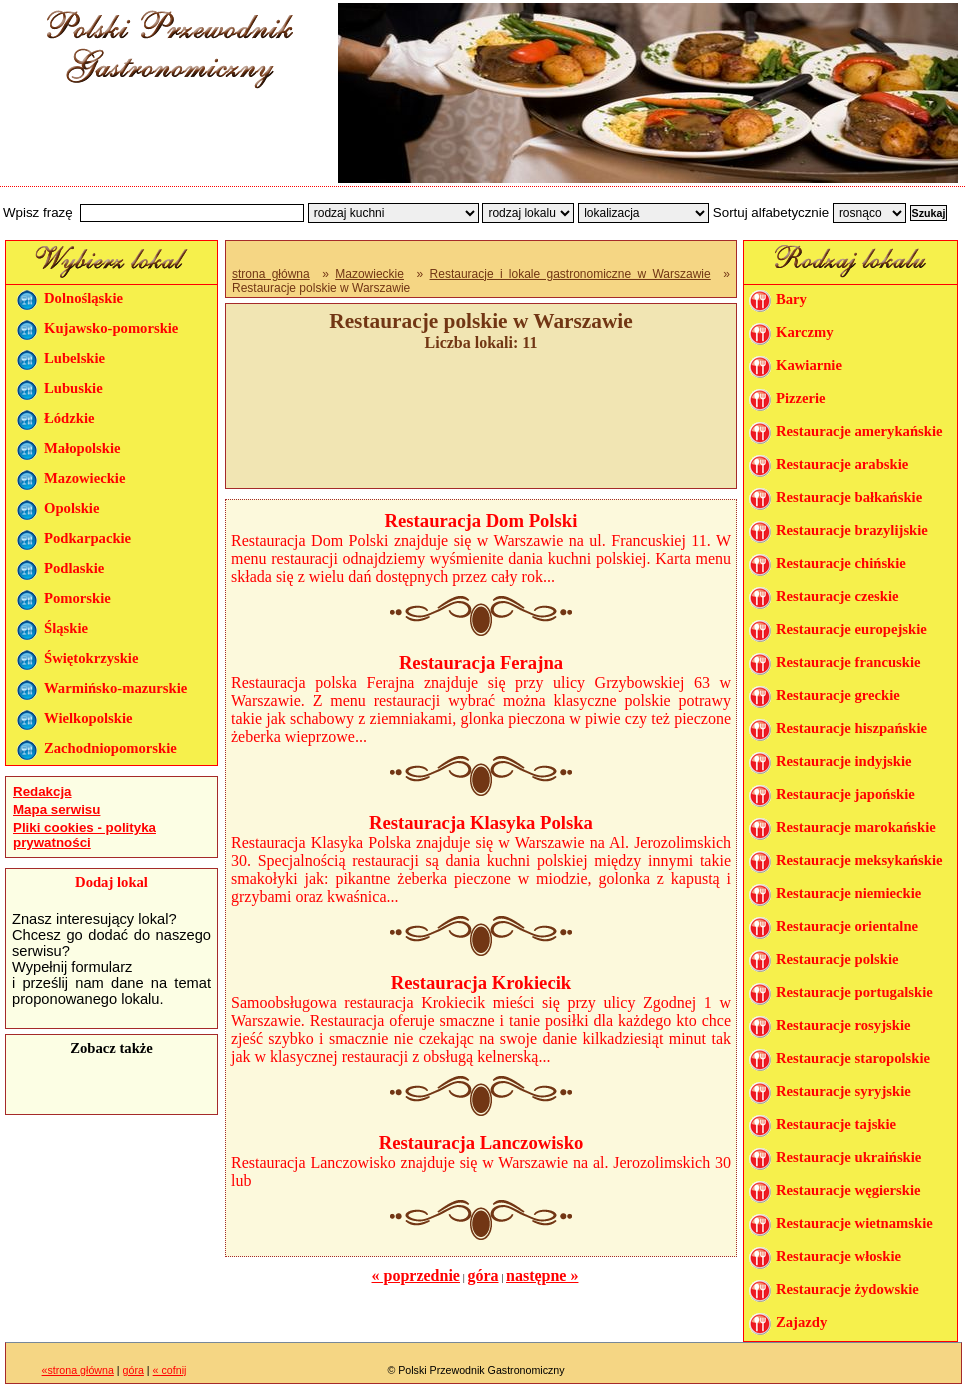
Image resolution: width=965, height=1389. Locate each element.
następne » (542, 1275)
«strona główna (78, 1370)
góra (482, 1275)
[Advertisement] (162, 143)
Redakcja (42, 791)
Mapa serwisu (56, 809)
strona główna (271, 274)
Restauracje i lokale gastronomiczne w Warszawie (570, 274)
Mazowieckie (369, 274)
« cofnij (170, 1370)
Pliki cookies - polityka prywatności (84, 835)
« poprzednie (416, 1275)
